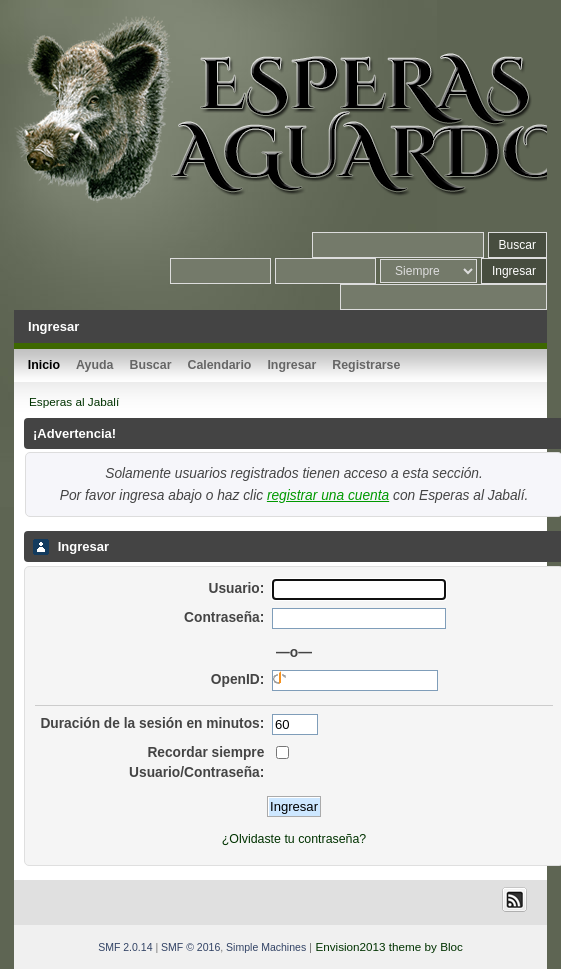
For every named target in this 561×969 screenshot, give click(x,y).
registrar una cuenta (328, 495)
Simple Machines (266, 947)
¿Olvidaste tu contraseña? (294, 839)
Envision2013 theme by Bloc (388, 946)
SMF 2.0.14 (125, 947)
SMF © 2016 (190, 947)
